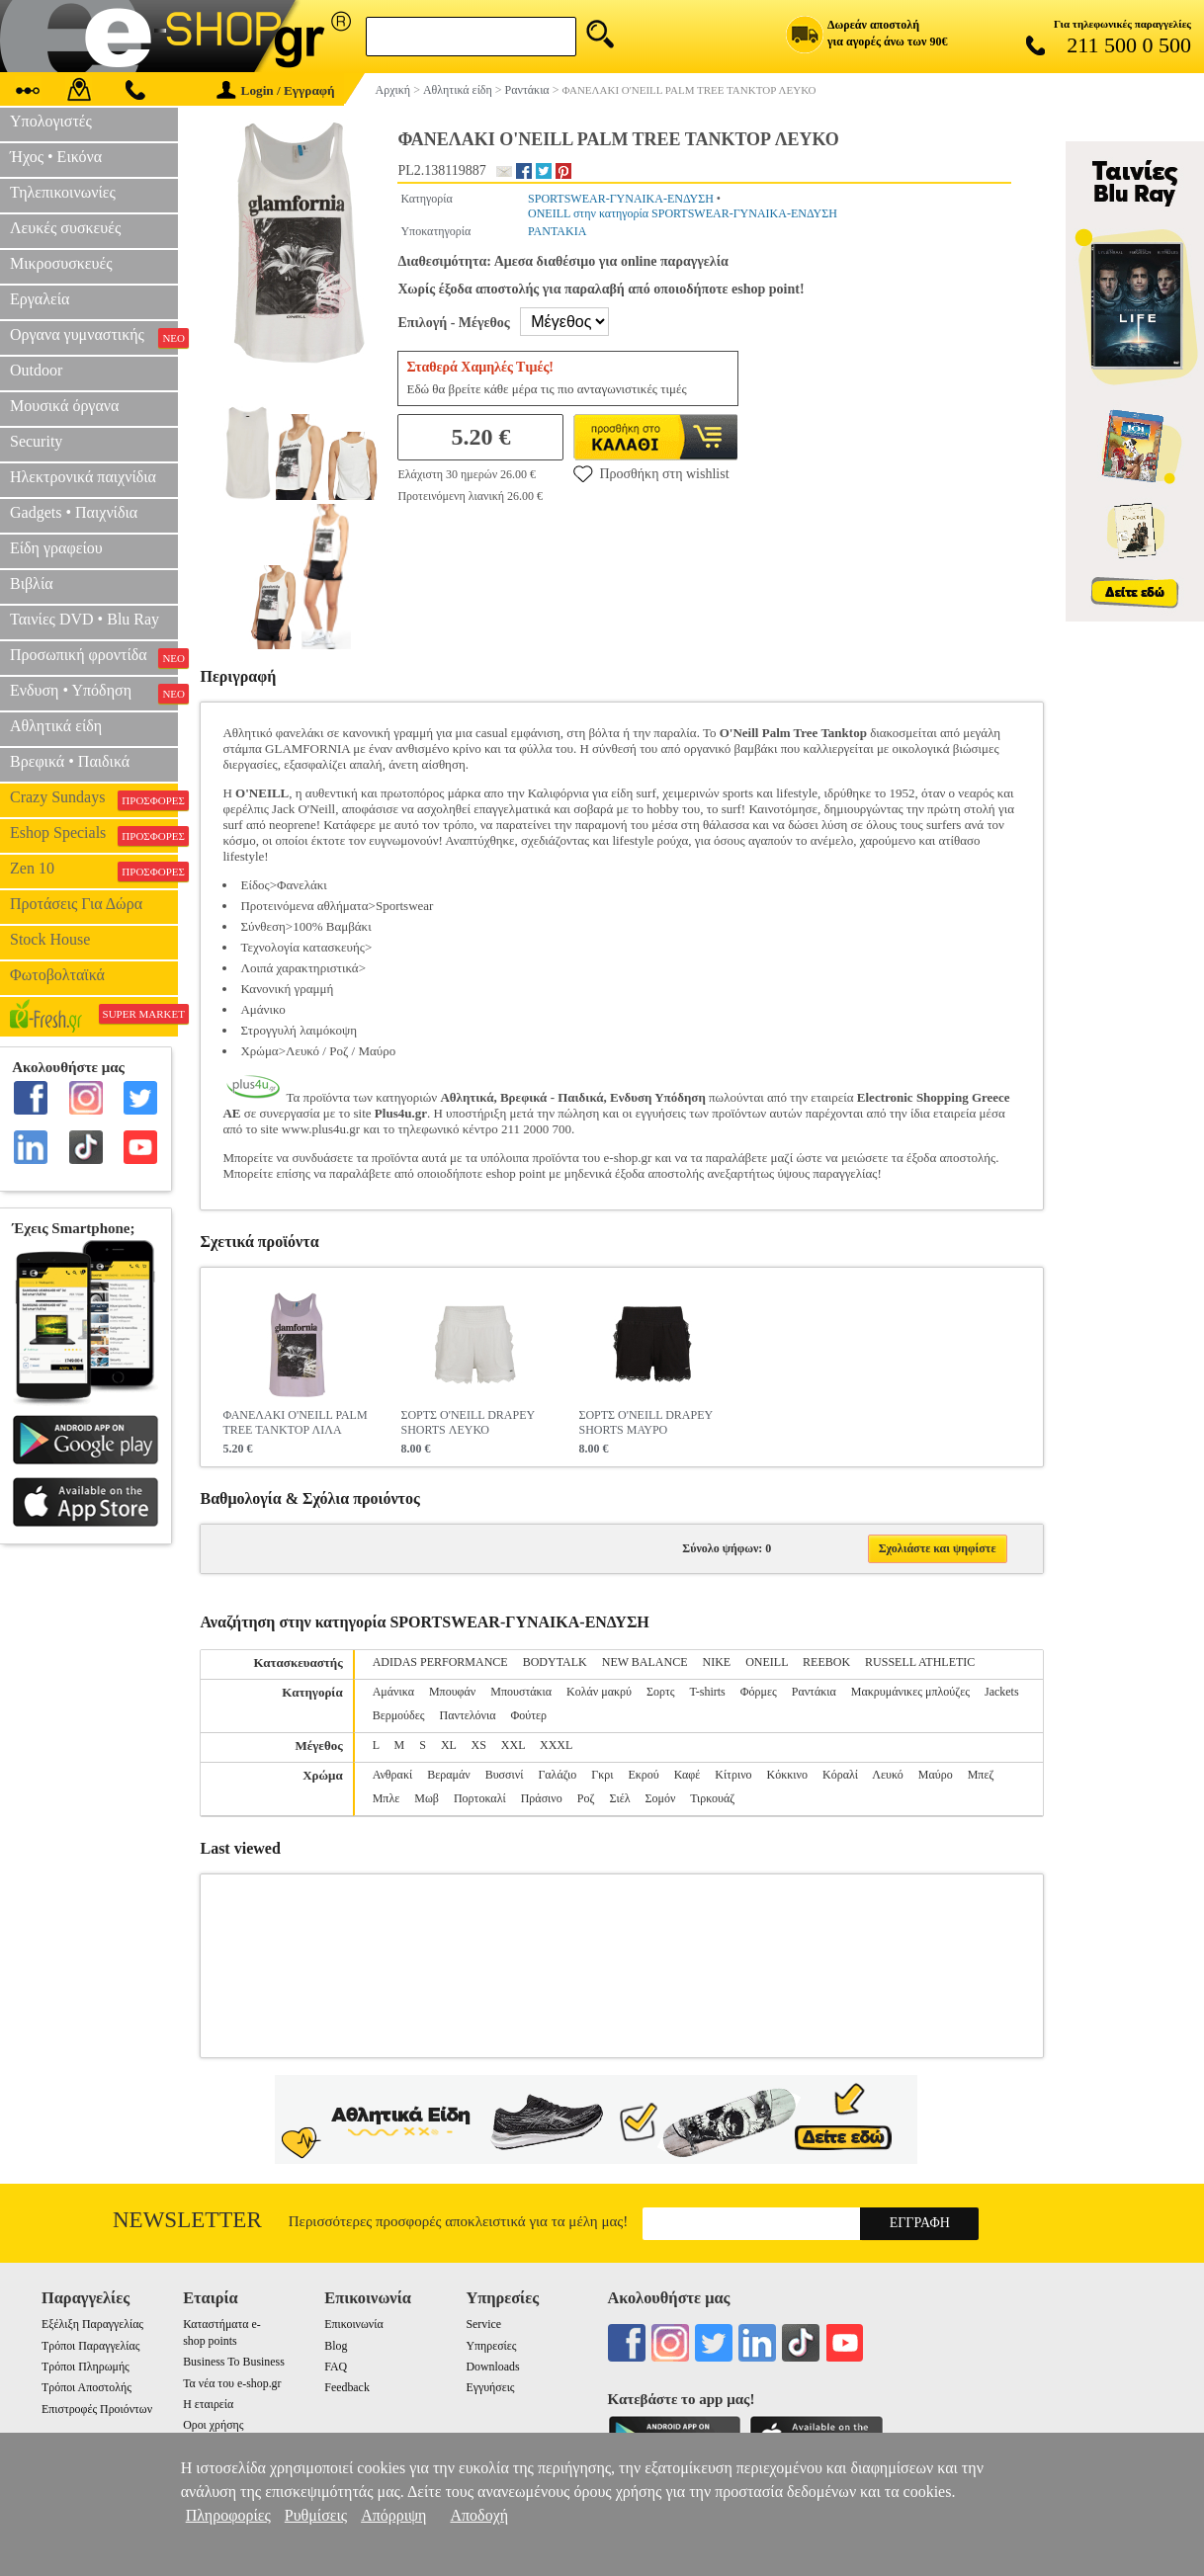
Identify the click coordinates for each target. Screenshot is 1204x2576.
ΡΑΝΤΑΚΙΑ (557, 231)
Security (36, 441)
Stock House (50, 939)
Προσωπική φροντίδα (94, 657)
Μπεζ (981, 1775)
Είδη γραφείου (56, 548)
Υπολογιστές (51, 121)
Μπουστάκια (521, 1692)
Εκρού (643, 1775)
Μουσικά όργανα (64, 405)
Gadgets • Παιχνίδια (73, 512)
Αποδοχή (479, 2515)
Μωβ (426, 1798)
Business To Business (234, 2361)
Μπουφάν (452, 1692)
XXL (513, 1745)
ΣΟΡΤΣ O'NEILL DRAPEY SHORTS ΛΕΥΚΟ (467, 1422)
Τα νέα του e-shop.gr (232, 2383)
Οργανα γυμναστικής (94, 337)
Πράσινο (541, 1798)
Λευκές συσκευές (65, 227)
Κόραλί (840, 1775)
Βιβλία (31, 583)
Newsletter (187, 2219)
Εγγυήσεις (490, 2387)
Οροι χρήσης (213, 2425)
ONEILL (766, 1662)
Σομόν (660, 1798)
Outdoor (36, 370)
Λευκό (887, 1775)
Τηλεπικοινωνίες (63, 192)
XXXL (556, 1745)
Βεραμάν (448, 1775)
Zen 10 (94, 870)
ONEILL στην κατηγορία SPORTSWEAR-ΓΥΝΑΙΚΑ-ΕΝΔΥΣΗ (682, 213)
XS (478, 1745)
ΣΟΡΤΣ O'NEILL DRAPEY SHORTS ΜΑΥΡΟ (645, 1422)
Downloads (492, 2366)
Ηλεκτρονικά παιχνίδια (83, 476)
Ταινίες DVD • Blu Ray (84, 619)
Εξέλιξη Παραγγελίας (92, 2324)
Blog (335, 2346)
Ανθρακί (393, 1775)
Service (483, 2324)
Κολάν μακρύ (599, 1692)
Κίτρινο (733, 1775)
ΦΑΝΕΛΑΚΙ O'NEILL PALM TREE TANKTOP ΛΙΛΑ (294, 1422)
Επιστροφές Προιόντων (97, 2409)
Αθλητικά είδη (56, 725)
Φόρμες (758, 1692)
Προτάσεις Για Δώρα (76, 903)
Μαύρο (935, 1775)
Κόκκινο (787, 1775)
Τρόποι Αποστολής (86, 2387)
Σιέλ (619, 1798)
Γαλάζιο (557, 1775)
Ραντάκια (814, 1692)
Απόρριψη (393, 2515)
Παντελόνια (468, 1715)
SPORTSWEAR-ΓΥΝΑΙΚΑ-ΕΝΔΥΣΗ (621, 199)
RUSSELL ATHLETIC (920, 1662)
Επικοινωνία (353, 2324)
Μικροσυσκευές (61, 263)
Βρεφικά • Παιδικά (69, 761)
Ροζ (586, 1798)
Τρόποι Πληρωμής (85, 2366)
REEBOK (826, 1662)
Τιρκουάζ (712, 1798)
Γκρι (602, 1775)
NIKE (717, 1662)
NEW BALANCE (645, 1662)
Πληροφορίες (228, 2515)
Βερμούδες (399, 1715)
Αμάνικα (393, 1692)
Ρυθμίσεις (316, 2515)
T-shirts (708, 1692)
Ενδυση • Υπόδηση (94, 693)
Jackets (1002, 1692)
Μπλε (386, 1798)
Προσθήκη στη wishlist (651, 473)
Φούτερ (529, 1715)
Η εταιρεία (208, 2404)
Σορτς (660, 1692)
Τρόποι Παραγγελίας (90, 2346)
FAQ (335, 2366)
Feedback (347, 2387)
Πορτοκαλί (480, 1798)
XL (449, 1745)
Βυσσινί (504, 1775)
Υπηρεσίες (491, 2346)
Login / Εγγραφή (275, 90)
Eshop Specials (94, 835)
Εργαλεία (39, 299)
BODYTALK (555, 1662)
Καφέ (687, 1775)
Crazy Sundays (94, 799)
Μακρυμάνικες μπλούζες (910, 1692)
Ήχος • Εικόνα (56, 156)
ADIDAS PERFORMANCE (440, 1662)
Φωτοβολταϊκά (57, 974)
